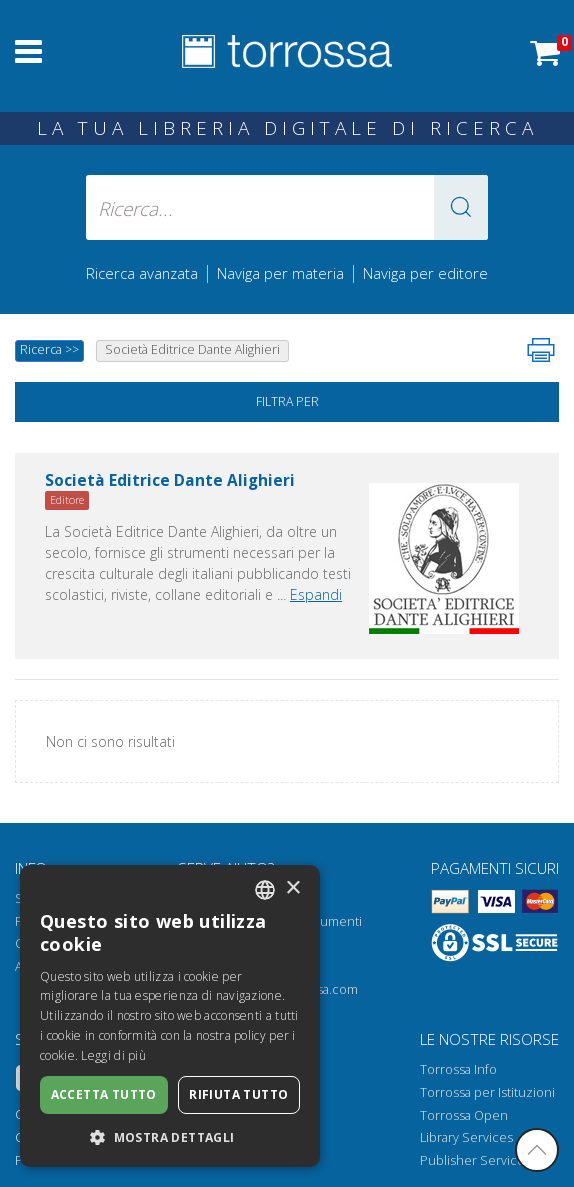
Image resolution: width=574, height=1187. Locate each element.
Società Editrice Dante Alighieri (170, 481)
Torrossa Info (458, 1069)
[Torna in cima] (537, 1150)
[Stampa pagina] (541, 350)
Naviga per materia (280, 273)
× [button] (292, 888)
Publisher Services (475, 1160)
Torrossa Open (464, 1115)
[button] (461, 207)
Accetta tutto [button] (104, 1094)
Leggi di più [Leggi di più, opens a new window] (113, 1055)
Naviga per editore (425, 273)
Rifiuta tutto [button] (238, 1094)
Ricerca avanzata (142, 273)
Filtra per (287, 401)
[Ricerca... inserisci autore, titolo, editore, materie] (287, 207)
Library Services (466, 1137)
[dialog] (170, 1016)
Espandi (316, 594)
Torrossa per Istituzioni (487, 1092)
